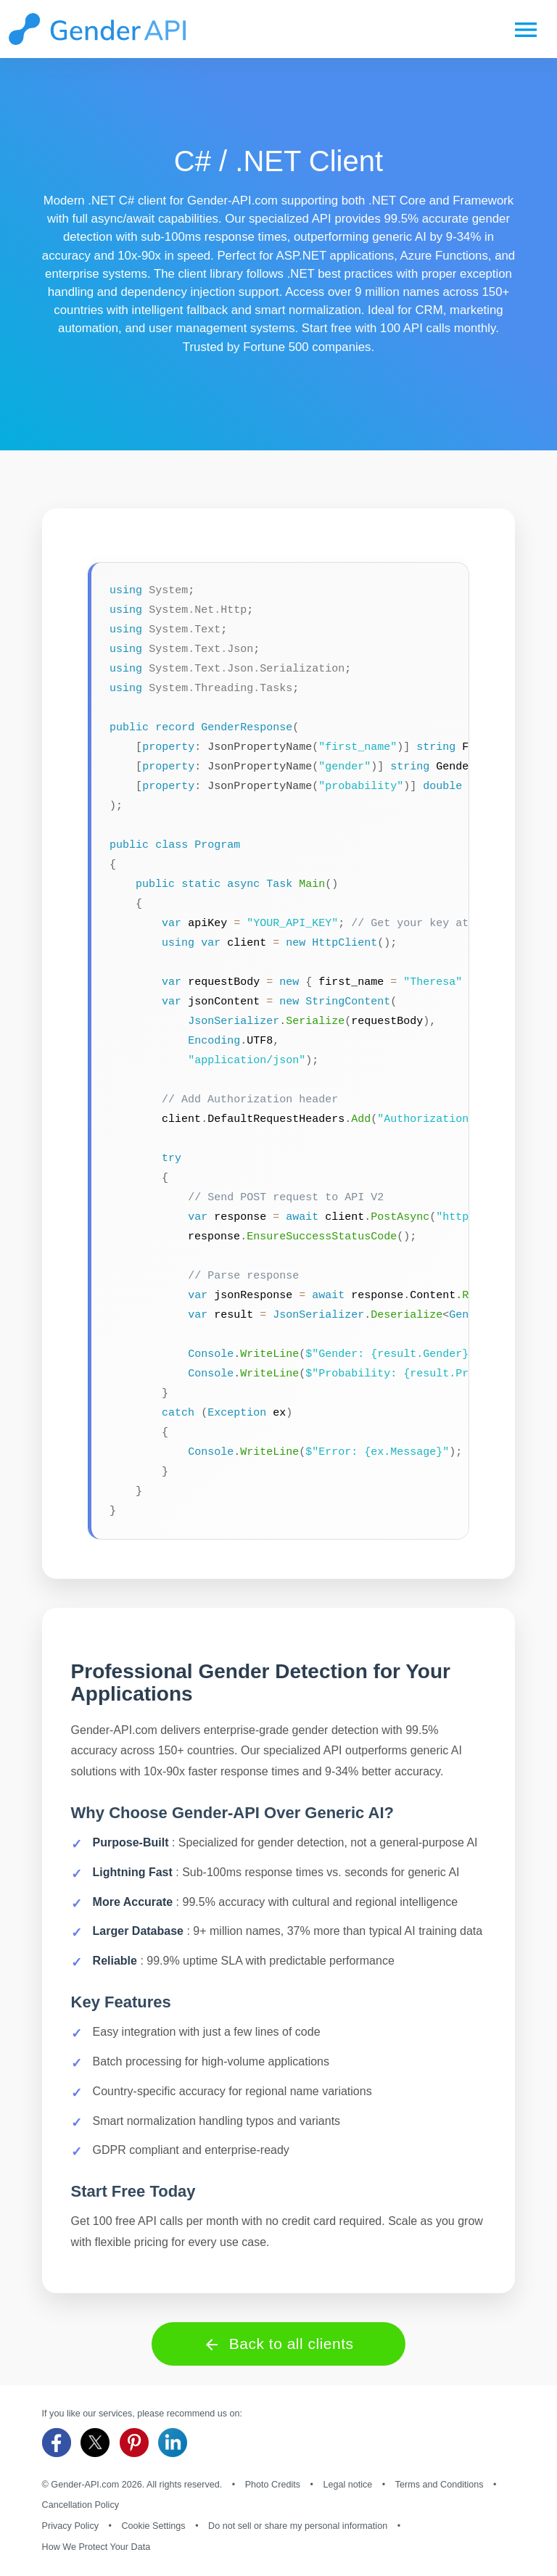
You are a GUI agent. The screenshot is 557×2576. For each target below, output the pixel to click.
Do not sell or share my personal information (297, 2526)
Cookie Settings (153, 2526)
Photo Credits (272, 2485)
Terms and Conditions (439, 2485)
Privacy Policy (70, 2526)
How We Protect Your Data (96, 2547)
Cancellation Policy (80, 2505)
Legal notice (347, 2485)
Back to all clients (278, 2344)
